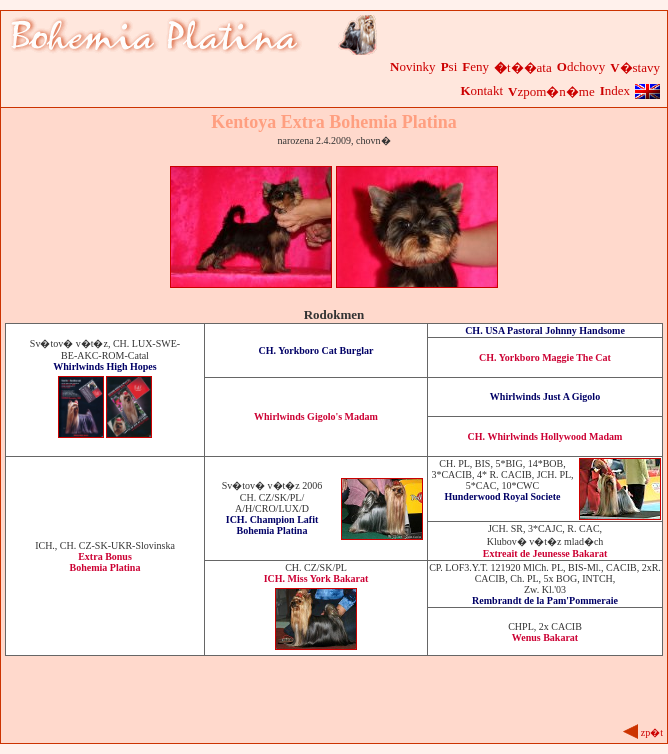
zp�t (652, 732)
